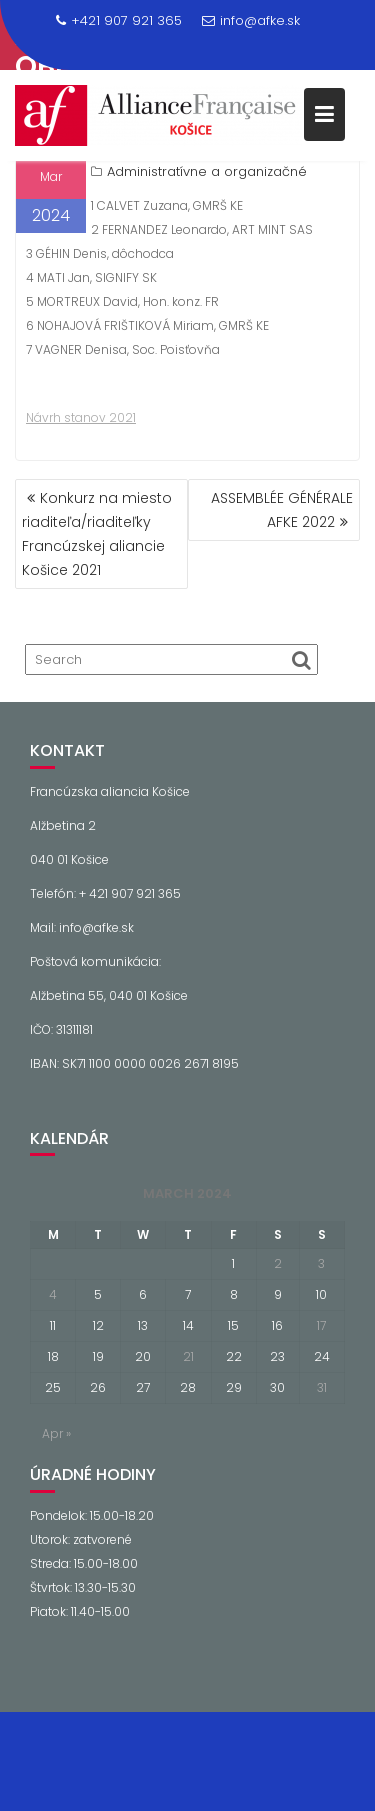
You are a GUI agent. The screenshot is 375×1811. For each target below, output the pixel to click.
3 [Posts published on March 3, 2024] (321, 1263)
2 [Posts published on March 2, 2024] (278, 1263)
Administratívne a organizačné (207, 171)
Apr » (56, 1433)
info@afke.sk (251, 20)
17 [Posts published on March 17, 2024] (321, 1325)
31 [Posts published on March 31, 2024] (322, 1387)
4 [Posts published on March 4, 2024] (53, 1294)
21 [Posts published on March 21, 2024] (188, 1356)
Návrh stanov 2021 (81, 417)
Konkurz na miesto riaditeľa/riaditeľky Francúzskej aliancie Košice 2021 (97, 534)
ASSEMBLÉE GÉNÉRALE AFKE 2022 (282, 510)
